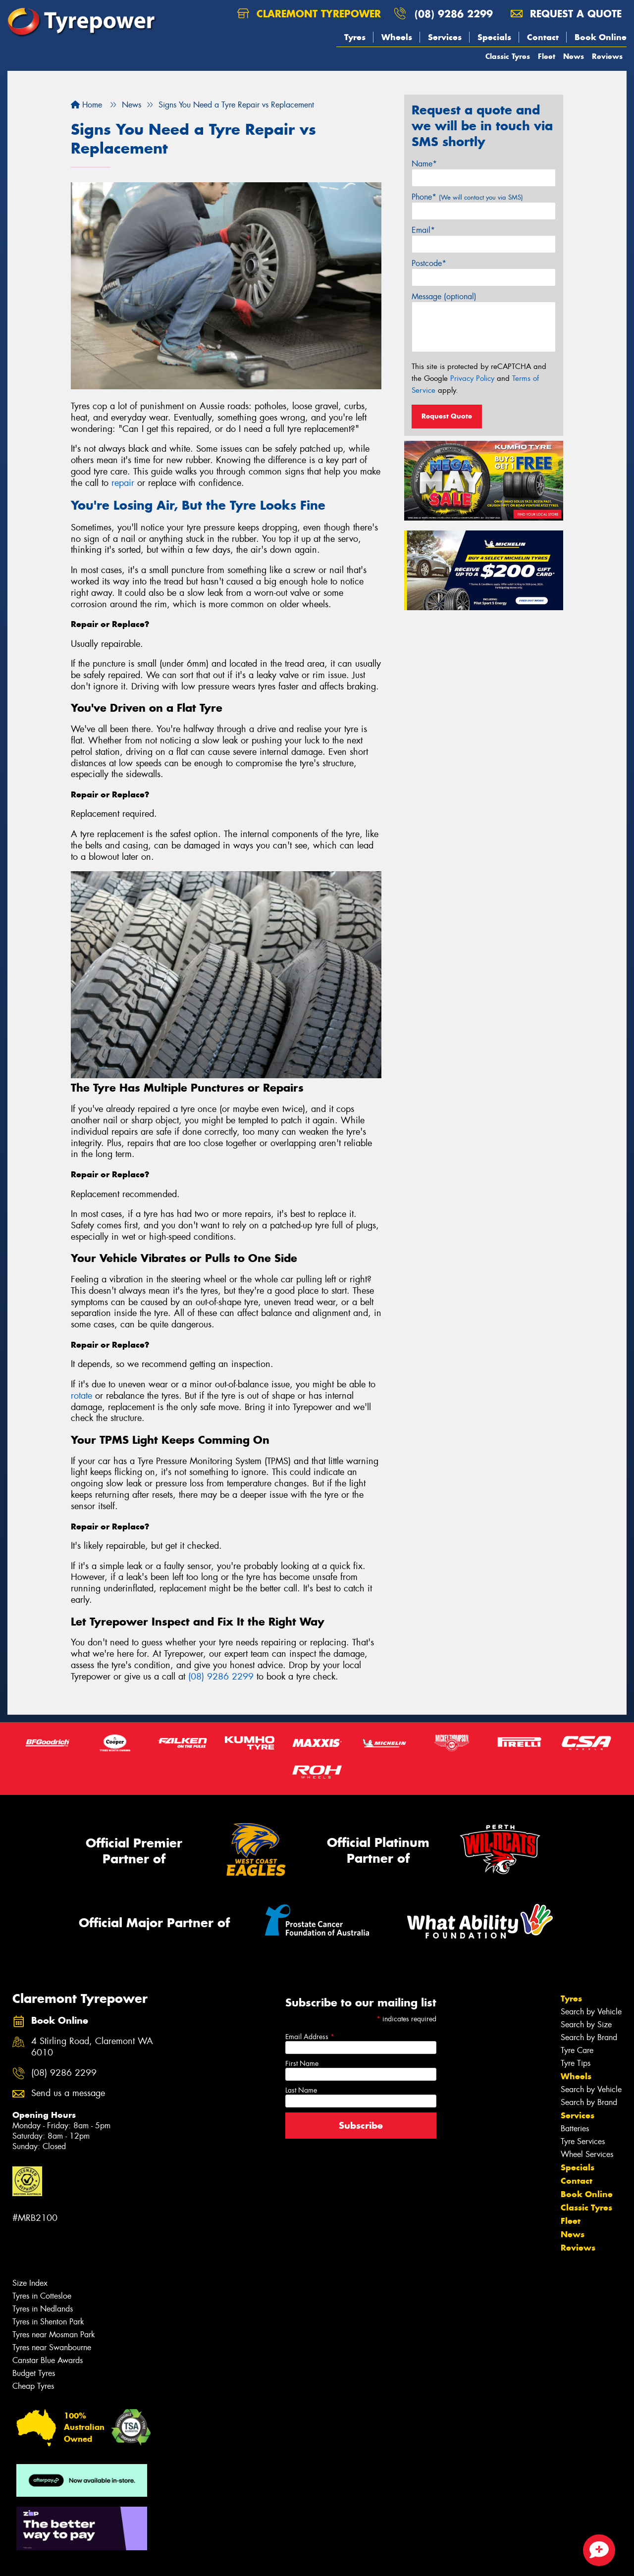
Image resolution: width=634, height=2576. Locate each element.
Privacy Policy (472, 378)
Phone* (467, 197)
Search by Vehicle (591, 2011)
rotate (81, 1396)
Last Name (301, 2090)
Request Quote (447, 416)
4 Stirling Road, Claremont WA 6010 (92, 2047)
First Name (301, 2063)
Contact (543, 37)
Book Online (601, 37)
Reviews (607, 56)
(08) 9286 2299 (454, 13)
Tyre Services (583, 2141)
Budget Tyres (33, 2373)
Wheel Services (587, 2154)
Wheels (396, 37)
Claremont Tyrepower (309, 13)
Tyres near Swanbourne (51, 2347)
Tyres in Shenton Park (48, 2321)
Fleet (546, 56)
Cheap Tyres (33, 2386)
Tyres (355, 37)
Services (445, 37)
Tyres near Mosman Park (53, 2334)
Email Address (309, 2036)
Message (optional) (444, 296)
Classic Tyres (507, 56)
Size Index (30, 2283)
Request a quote (566, 13)
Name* (424, 163)
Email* (423, 230)
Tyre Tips (575, 2063)
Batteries (575, 2128)
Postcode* (429, 263)
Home (86, 105)
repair (122, 483)
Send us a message (68, 2093)
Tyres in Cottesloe (41, 2296)
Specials (494, 37)
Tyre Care (577, 2050)
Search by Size (586, 2024)
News (573, 56)
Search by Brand (589, 2037)
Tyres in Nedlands (42, 2309)
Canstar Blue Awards (47, 2360)
